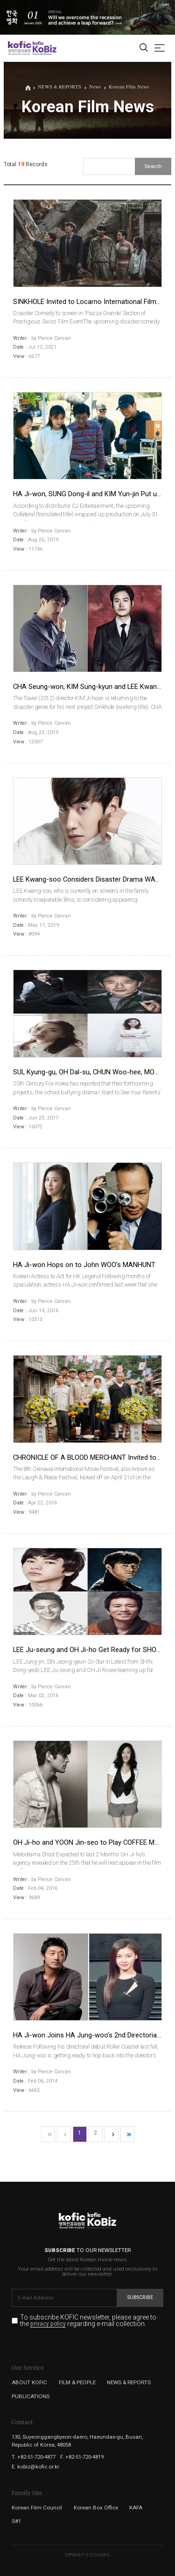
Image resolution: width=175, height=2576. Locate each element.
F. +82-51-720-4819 (82, 2457)
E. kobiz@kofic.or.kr (35, 2466)
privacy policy (48, 2324)
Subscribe (140, 2297)
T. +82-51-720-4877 (34, 2457)
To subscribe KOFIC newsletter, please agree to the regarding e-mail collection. (88, 2320)
